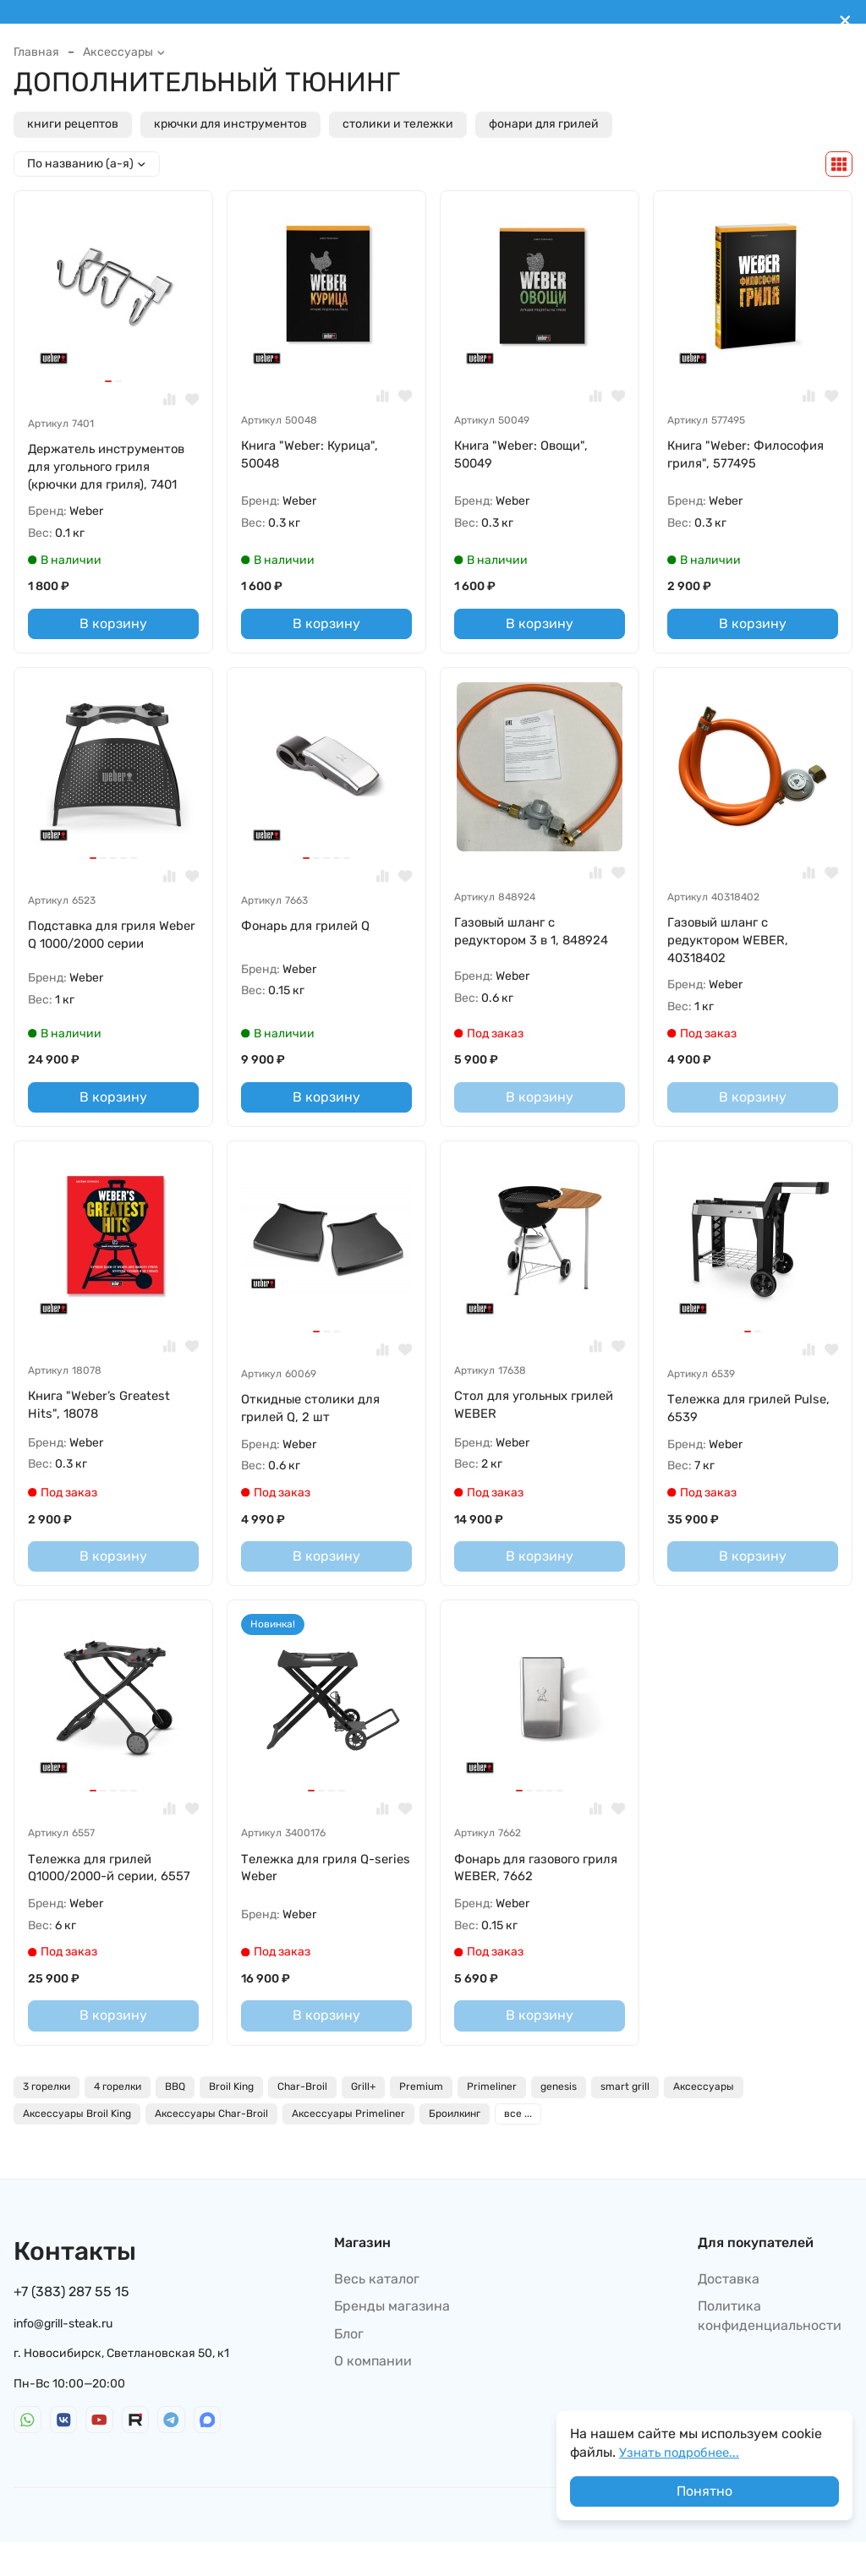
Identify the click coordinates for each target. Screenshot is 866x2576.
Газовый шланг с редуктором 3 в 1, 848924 (538, 937)
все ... (518, 2147)
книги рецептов (72, 124)
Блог (349, 2367)
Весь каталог (376, 2313)
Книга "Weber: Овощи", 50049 (526, 455)
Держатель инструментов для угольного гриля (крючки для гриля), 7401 (113, 468)
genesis (558, 2120)
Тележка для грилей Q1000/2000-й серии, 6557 (99, 1890)
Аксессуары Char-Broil (211, 2147)
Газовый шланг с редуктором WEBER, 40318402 (733, 947)
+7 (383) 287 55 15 (71, 2325)
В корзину (113, 628)
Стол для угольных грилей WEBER (515, 1414)
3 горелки (46, 2120)
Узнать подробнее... (683, 2452)
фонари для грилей (544, 124)
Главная (36, 52)
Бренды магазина (392, 2340)
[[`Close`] (845, 21)
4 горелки (117, 2120)
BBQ (175, 2120)
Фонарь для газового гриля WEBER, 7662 (523, 1880)
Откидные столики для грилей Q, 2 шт (316, 1418)
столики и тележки (398, 124)
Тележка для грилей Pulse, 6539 (734, 1418)
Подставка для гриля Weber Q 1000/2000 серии (113, 940)
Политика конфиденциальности (769, 2349)
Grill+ (363, 2120)
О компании (373, 2395)
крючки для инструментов (230, 124)
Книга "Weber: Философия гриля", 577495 (752, 455)
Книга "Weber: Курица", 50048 (315, 455)
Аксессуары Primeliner (348, 2147)
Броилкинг (454, 2147)
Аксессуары (124, 52)
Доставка (728, 2313)
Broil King (231, 2120)
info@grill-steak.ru (63, 2357)
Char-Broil (302, 2120)
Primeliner (492, 2120)
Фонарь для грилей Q (311, 931)
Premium (421, 2120)
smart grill (625, 2120)
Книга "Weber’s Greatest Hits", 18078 (105, 1414)
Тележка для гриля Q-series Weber (313, 1880)
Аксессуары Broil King (77, 2147)
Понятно (704, 2491)
